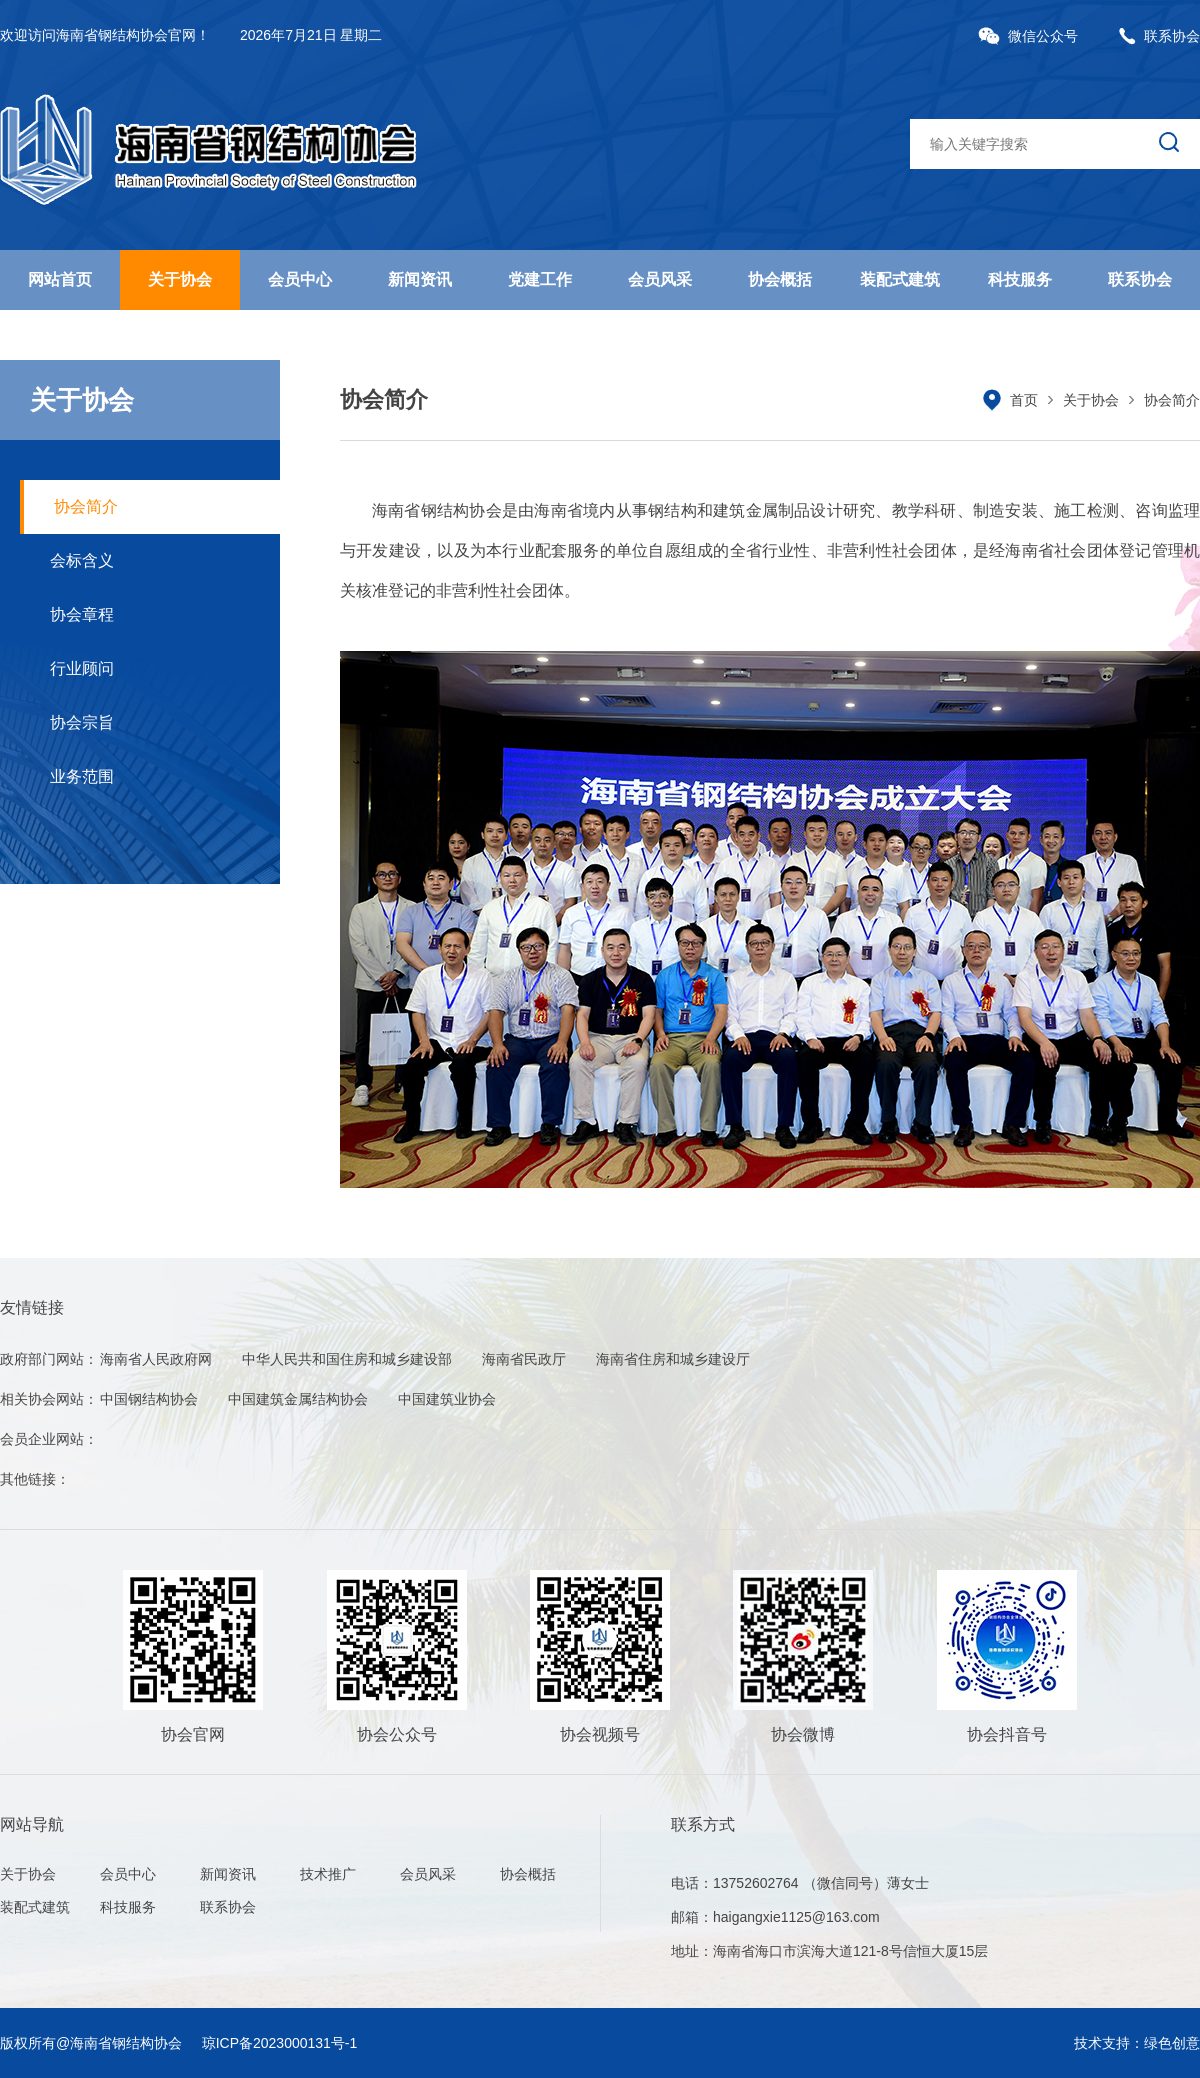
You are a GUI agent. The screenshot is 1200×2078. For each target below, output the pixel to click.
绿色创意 (1172, 2043)
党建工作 (540, 279)
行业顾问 (82, 668)
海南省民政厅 (524, 1359)
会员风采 (660, 279)
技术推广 (328, 1874)
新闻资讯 (420, 279)
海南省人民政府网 (156, 1359)
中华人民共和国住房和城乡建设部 (347, 1359)
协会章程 (82, 614)
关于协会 (180, 279)
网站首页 (60, 279)
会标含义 (82, 560)
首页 (1024, 400)
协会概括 (780, 279)
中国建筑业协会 (447, 1399)
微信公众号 (1028, 36)
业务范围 (82, 776)
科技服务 (1020, 279)
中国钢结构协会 (149, 1399)
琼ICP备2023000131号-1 (280, 2043)
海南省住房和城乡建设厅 (673, 1359)
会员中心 (300, 279)
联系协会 (1159, 36)
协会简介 (86, 506)
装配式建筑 (900, 279)
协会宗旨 (82, 722)
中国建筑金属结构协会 (298, 1399)
